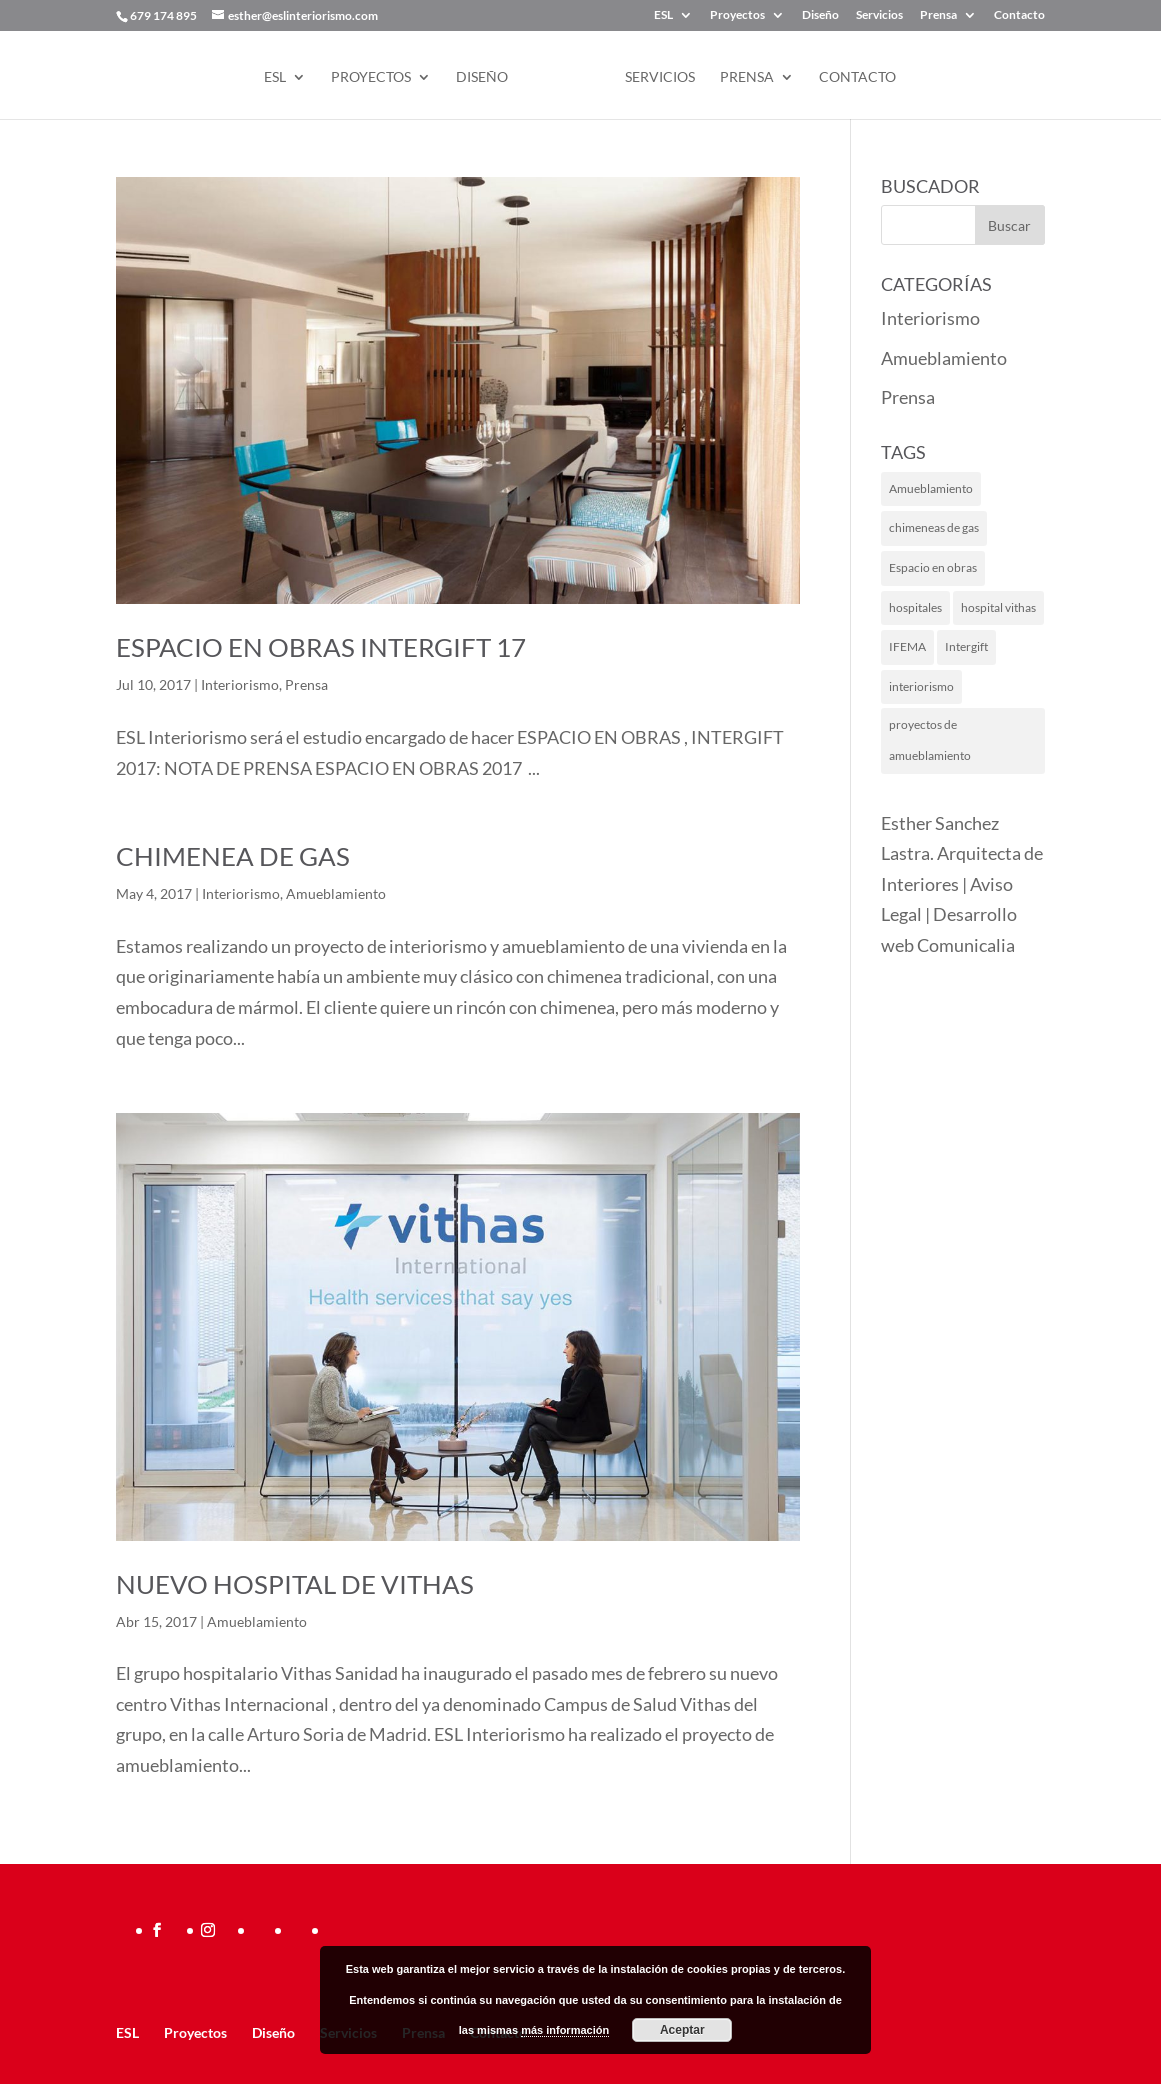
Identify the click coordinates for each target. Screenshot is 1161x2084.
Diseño (820, 15)
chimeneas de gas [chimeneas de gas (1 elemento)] (934, 527)
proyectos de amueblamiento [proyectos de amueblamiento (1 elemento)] (930, 740)
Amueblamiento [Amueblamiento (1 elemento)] (931, 488)
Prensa (938, 15)
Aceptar (682, 2030)
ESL (663, 15)
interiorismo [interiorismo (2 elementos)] (921, 686)
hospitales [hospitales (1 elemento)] (915, 607)
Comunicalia (966, 945)
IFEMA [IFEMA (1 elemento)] (907, 646)
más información (565, 2030)
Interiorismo (240, 684)
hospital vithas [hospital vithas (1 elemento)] (998, 607)
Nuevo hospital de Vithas (295, 1584)
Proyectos (737, 15)
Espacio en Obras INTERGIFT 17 (321, 647)
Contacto (1019, 15)
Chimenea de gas (233, 856)
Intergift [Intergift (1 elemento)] (966, 646)
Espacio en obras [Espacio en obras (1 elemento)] (933, 567)
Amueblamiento (336, 893)
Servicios (879, 15)
